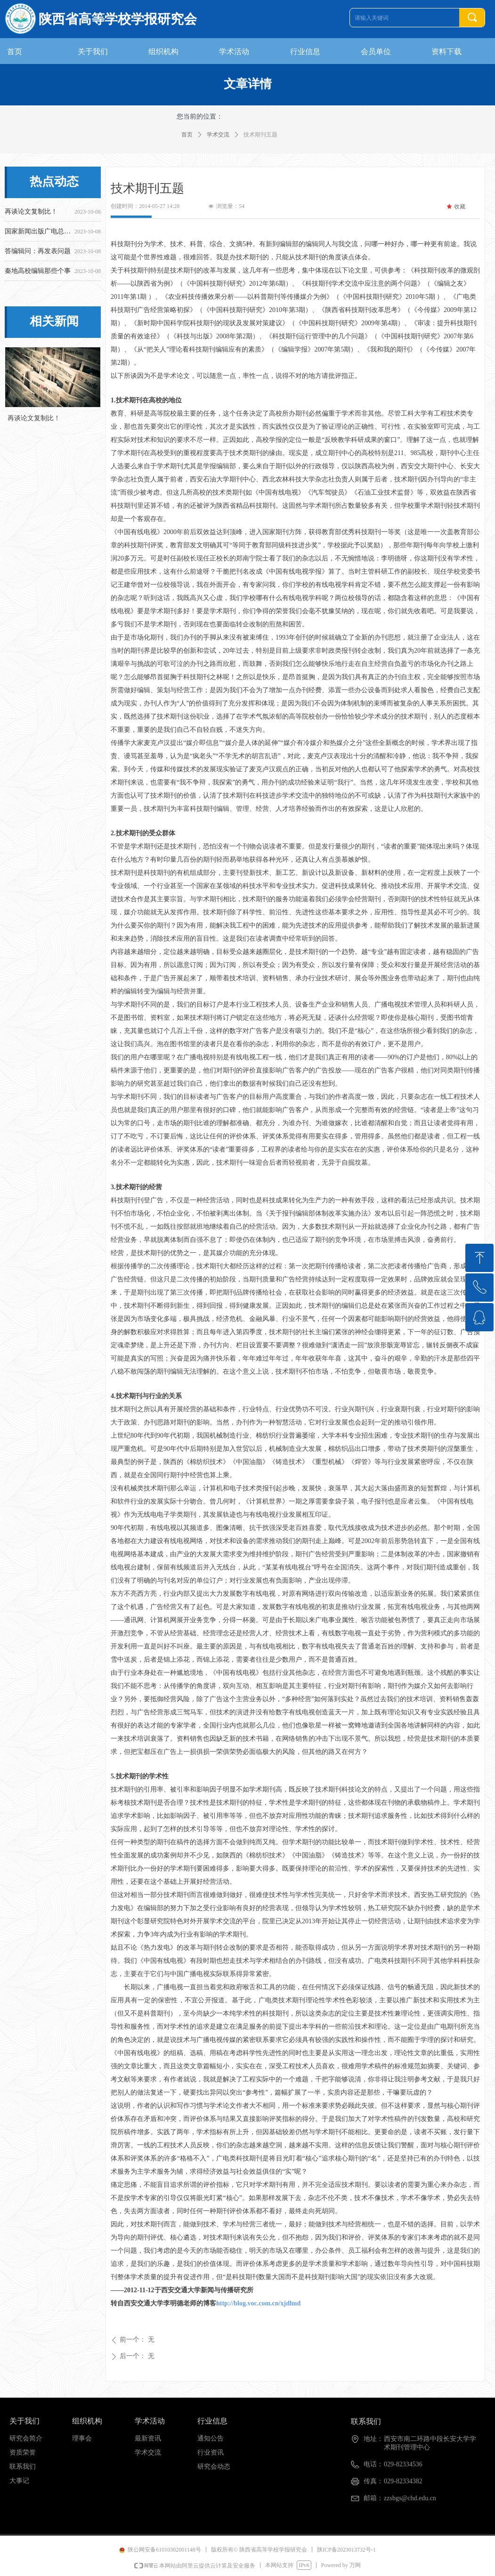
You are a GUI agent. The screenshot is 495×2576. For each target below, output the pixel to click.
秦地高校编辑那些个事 (38, 272)
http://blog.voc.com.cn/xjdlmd (258, 2303)
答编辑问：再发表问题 (38, 252)
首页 (187, 134)
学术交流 (218, 134)
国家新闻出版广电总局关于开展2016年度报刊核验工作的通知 (38, 232)
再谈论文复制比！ (31, 212)
